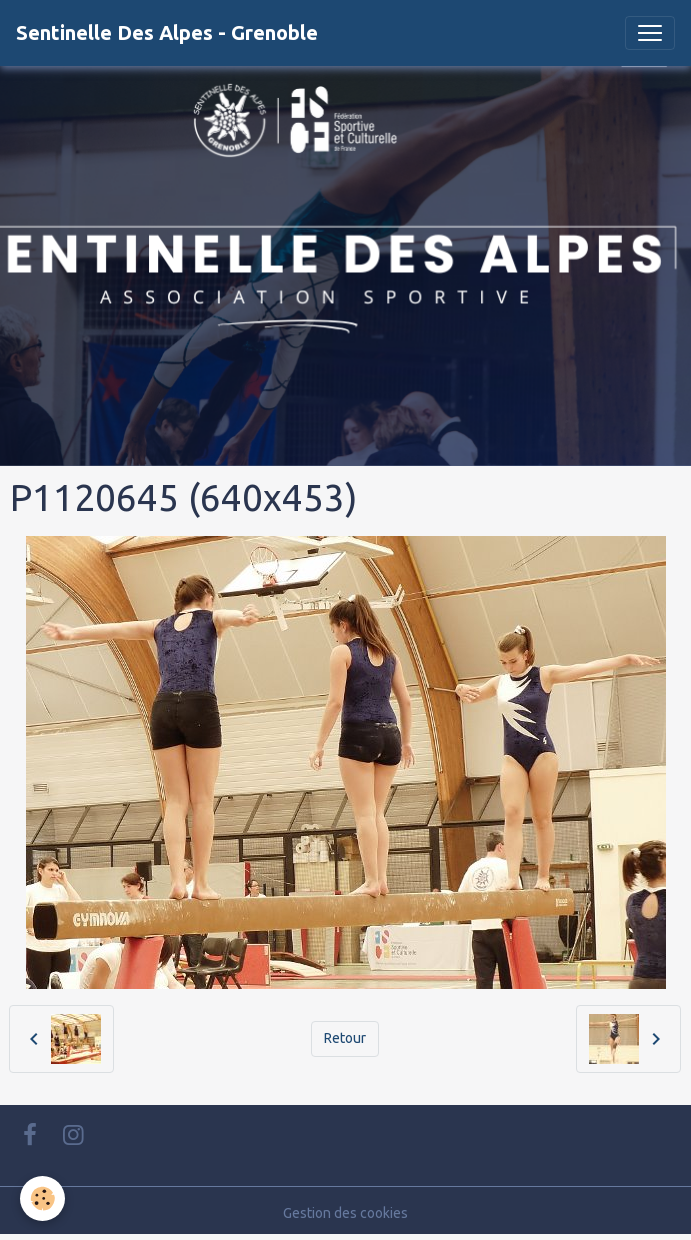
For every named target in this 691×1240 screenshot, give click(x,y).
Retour (345, 1038)
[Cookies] (42, 1198)
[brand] (167, 33)
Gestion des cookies (345, 1213)
